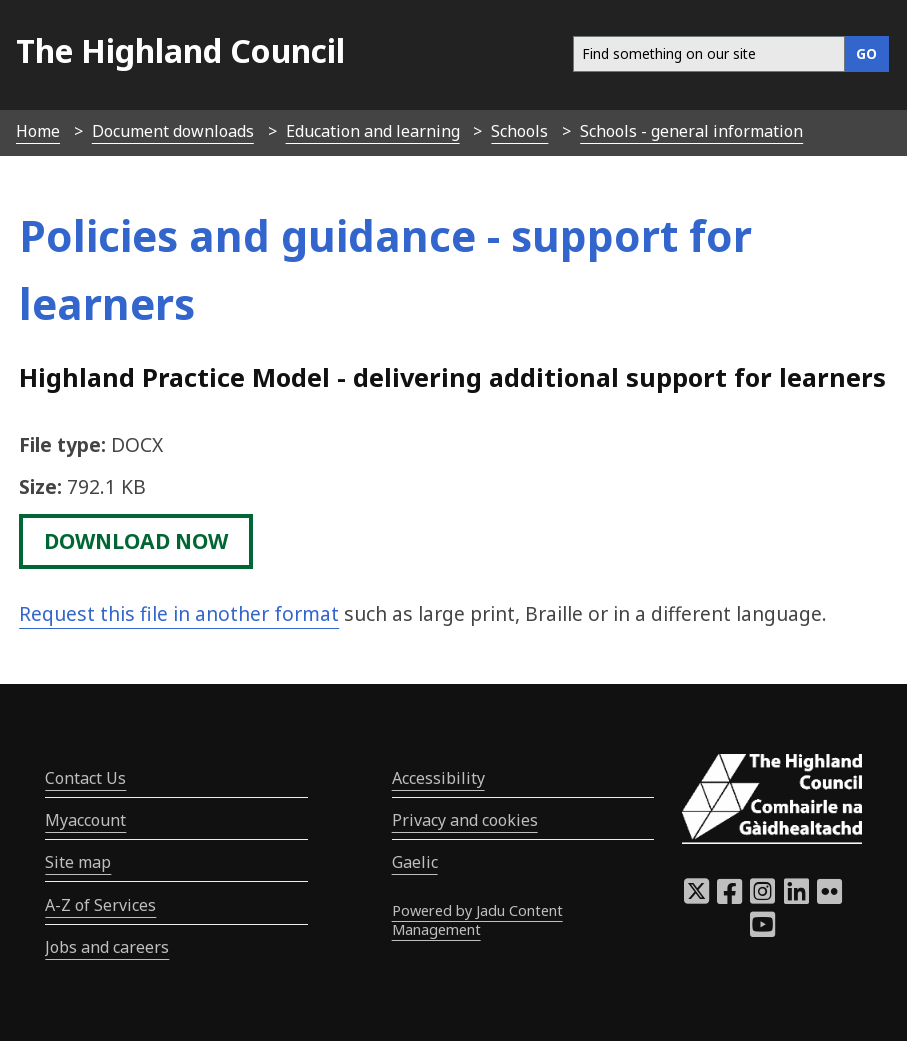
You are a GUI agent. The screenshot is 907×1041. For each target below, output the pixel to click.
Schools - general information (691, 131)
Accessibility (438, 778)
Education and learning (373, 131)
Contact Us (85, 778)
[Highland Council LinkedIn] (796, 897)
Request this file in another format (179, 613)
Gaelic (415, 862)
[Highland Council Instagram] (762, 897)
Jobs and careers (107, 947)
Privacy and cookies (465, 820)
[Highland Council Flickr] (829, 897)
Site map (78, 862)
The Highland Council (180, 50)
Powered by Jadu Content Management (477, 920)
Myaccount (85, 820)
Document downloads (173, 131)
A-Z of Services (100, 905)
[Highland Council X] (696, 897)
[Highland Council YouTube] (762, 930)
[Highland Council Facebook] (729, 897)
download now (136, 541)
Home (38, 131)
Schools (519, 131)
